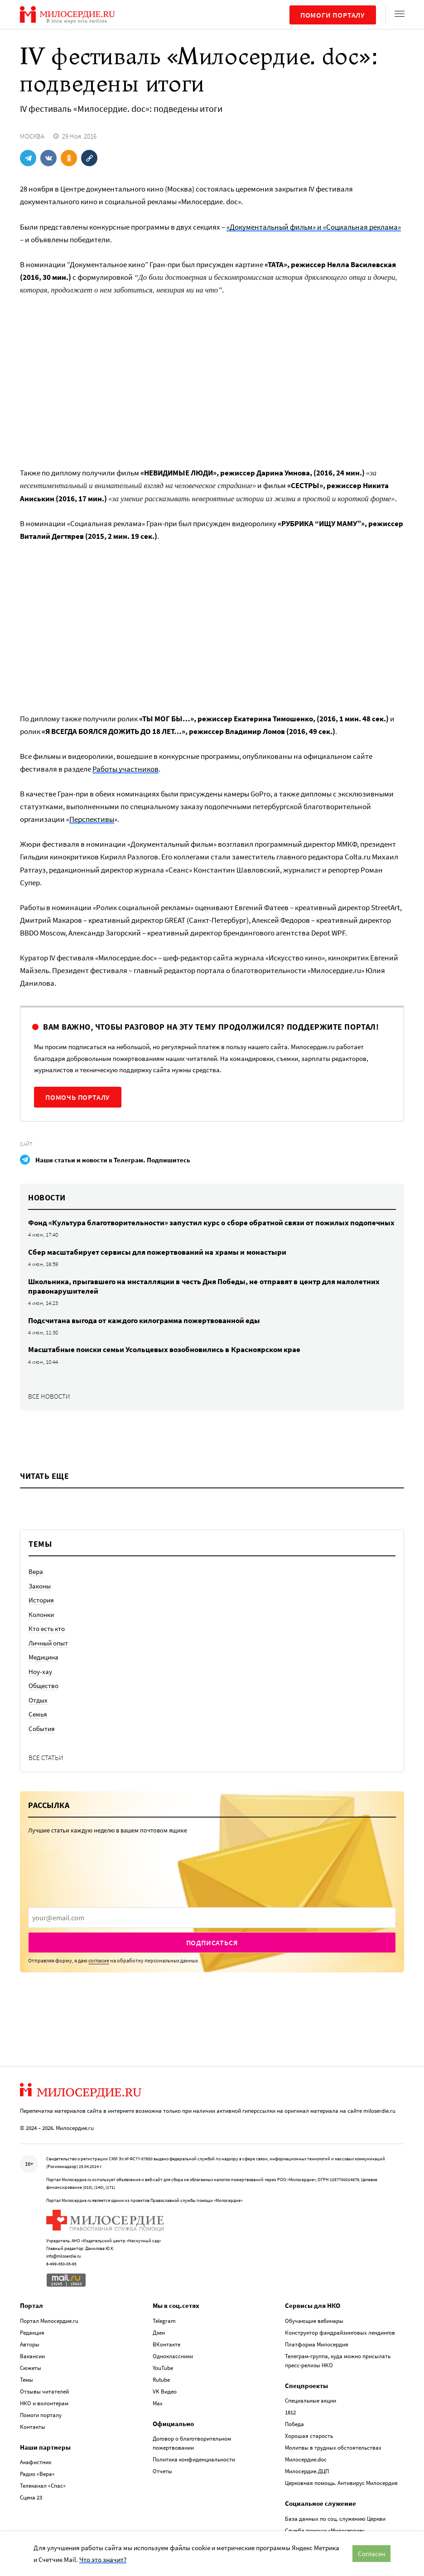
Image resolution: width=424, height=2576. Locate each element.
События (42, 1728)
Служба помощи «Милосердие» (325, 2530)
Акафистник (35, 2462)
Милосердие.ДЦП (307, 2471)
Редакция (32, 2332)
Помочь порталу (77, 1097)
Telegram (164, 2321)
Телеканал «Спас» (43, 2486)
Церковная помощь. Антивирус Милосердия (341, 2483)
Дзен (159, 2332)
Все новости (49, 1396)
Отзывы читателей (44, 2391)
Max (158, 2403)
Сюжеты (30, 2368)
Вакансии (32, 2356)
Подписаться (212, 1942)
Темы (26, 2380)
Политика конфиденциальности (194, 2459)
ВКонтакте (166, 2344)
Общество (43, 1685)
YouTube (163, 2368)
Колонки (41, 1614)
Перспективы (91, 819)
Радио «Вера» (37, 2474)
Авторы (29, 2344)
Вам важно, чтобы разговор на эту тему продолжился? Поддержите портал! (211, 1027)
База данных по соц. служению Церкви (335, 2519)
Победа (294, 2424)
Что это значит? (102, 2559)
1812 (290, 2412)
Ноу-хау (40, 1671)
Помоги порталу (332, 14)
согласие (98, 1960)
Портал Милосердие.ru (49, 2321)
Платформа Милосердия (316, 2344)
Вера (36, 1571)
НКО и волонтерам (44, 2403)
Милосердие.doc (306, 2459)
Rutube (161, 2380)
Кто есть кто (47, 1628)
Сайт (26, 1144)
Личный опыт (48, 1643)
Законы (40, 1586)
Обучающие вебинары (314, 2321)
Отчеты (162, 2471)
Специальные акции (310, 2400)
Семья (38, 1714)
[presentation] (212, 1917)
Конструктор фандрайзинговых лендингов (340, 2332)
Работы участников (125, 769)
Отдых (38, 1700)
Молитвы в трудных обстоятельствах (333, 2447)
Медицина (43, 1657)
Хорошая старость (309, 2436)
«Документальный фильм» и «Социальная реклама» (313, 227)
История (41, 1600)
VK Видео (165, 2391)
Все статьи (46, 1757)
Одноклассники (173, 2356)
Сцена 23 (31, 2497)
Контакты (32, 2427)
